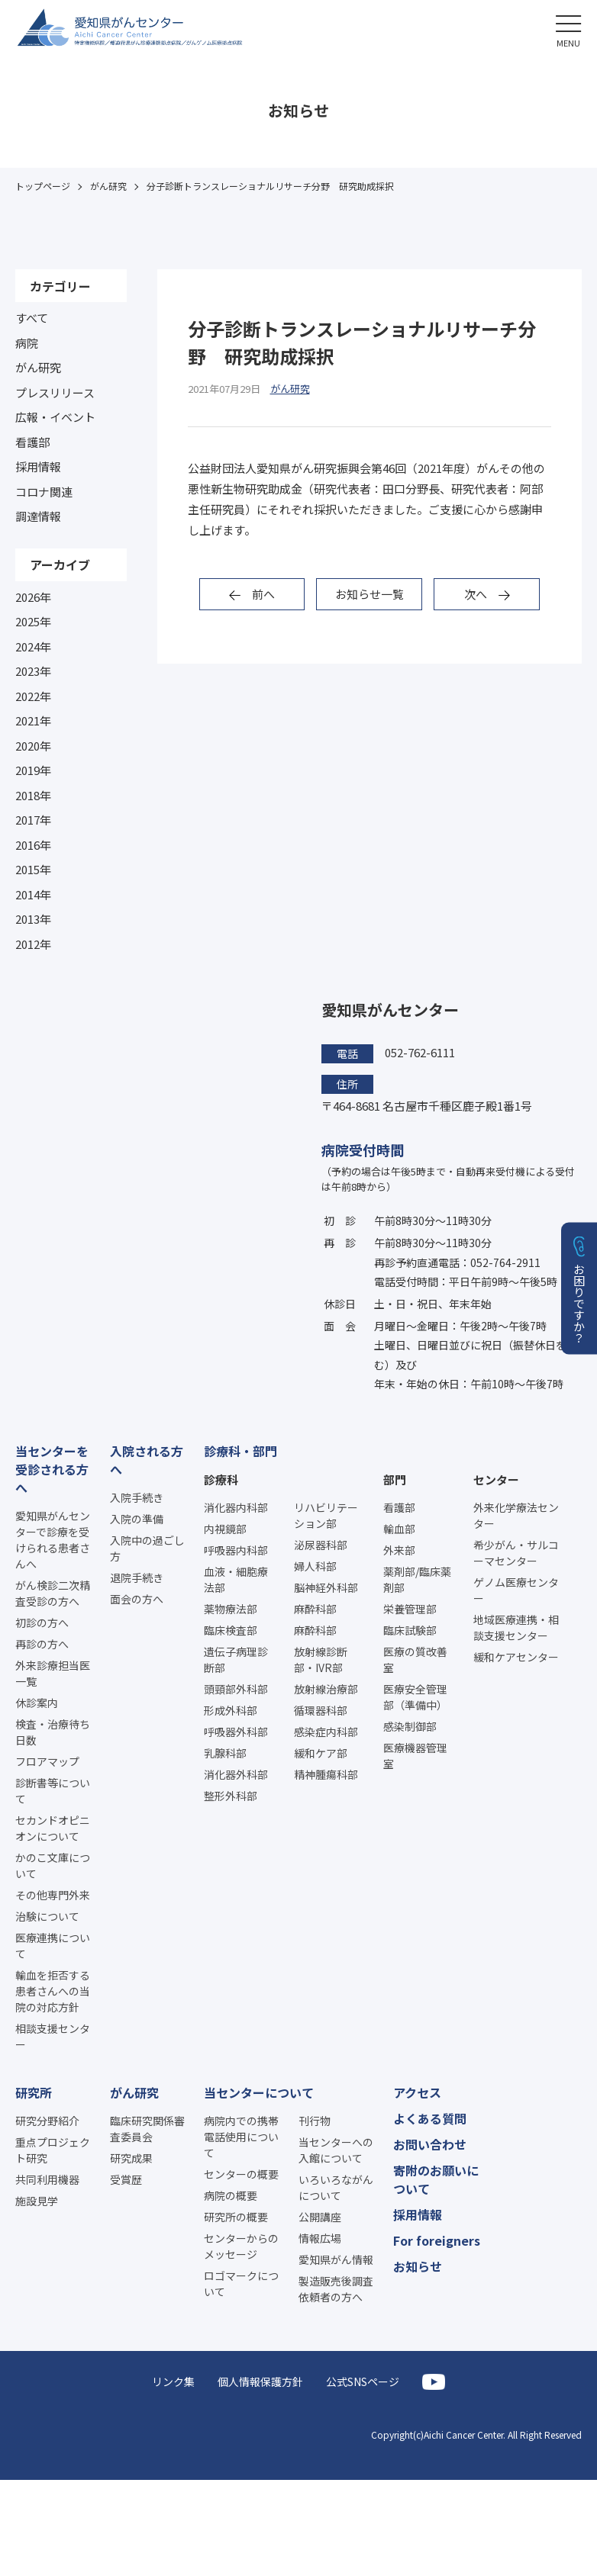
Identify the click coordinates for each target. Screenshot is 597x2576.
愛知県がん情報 (335, 2259)
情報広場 (319, 2238)
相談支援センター (52, 2036)
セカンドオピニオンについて (52, 1828)
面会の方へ (136, 1598)
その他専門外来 (52, 1894)
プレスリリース (55, 392)
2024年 (33, 646)
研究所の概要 (236, 2216)
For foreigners (436, 2240)
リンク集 (173, 2381)
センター (496, 1479)
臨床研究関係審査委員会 (147, 2128)
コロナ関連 (44, 492)
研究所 (33, 2092)
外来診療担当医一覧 (52, 1673)
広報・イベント (55, 417)
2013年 (33, 919)
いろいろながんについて (335, 2187)
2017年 (33, 820)
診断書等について (52, 1790)
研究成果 (131, 2158)
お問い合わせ (429, 2144)
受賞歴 (126, 2179)
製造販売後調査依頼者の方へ (335, 2288)
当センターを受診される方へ (52, 1469)
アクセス (417, 2092)
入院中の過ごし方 (147, 1548)
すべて (31, 318)
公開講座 (319, 2216)
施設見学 (36, 2200)
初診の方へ (42, 1622)
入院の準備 (136, 1518)
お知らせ (417, 2266)
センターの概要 (241, 2174)
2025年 (33, 621)
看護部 (32, 442)
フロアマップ (47, 1761)
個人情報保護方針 (260, 2381)
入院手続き (136, 1497)
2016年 (33, 845)
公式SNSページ (362, 2381)
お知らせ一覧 (369, 594)
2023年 (33, 671)
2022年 (33, 696)
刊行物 (314, 2120)
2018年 (33, 795)
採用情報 (38, 466)
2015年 (33, 869)
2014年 (33, 894)
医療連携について (52, 1945)
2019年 (33, 770)
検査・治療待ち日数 (52, 1732)
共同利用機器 (47, 2179)
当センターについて (259, 2092)
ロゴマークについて (241, 2283)
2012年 (33, 944)
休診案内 (36, 1702)
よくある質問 (429, 2118)
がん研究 (38, 367)
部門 (394, 1479)
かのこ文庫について (52, 1865)
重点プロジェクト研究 (52, 2150)
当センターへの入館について (335, 2150)
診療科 (221, 1479)
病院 (26, 343)
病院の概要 (230, 2195)
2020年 (33, 746)
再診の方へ (42, 1643)
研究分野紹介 (47, 2120)
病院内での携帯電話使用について (241, 2136)
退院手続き (136, 1577)
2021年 (33, 720)
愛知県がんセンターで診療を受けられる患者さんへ (52, 1539)
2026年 (33, 597)
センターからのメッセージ (241, 2246)
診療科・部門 (240, 1451)
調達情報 (38, 516)
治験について (47, 1916)
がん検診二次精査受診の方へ (52, 1593)
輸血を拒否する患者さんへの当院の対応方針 (52, 1991)
